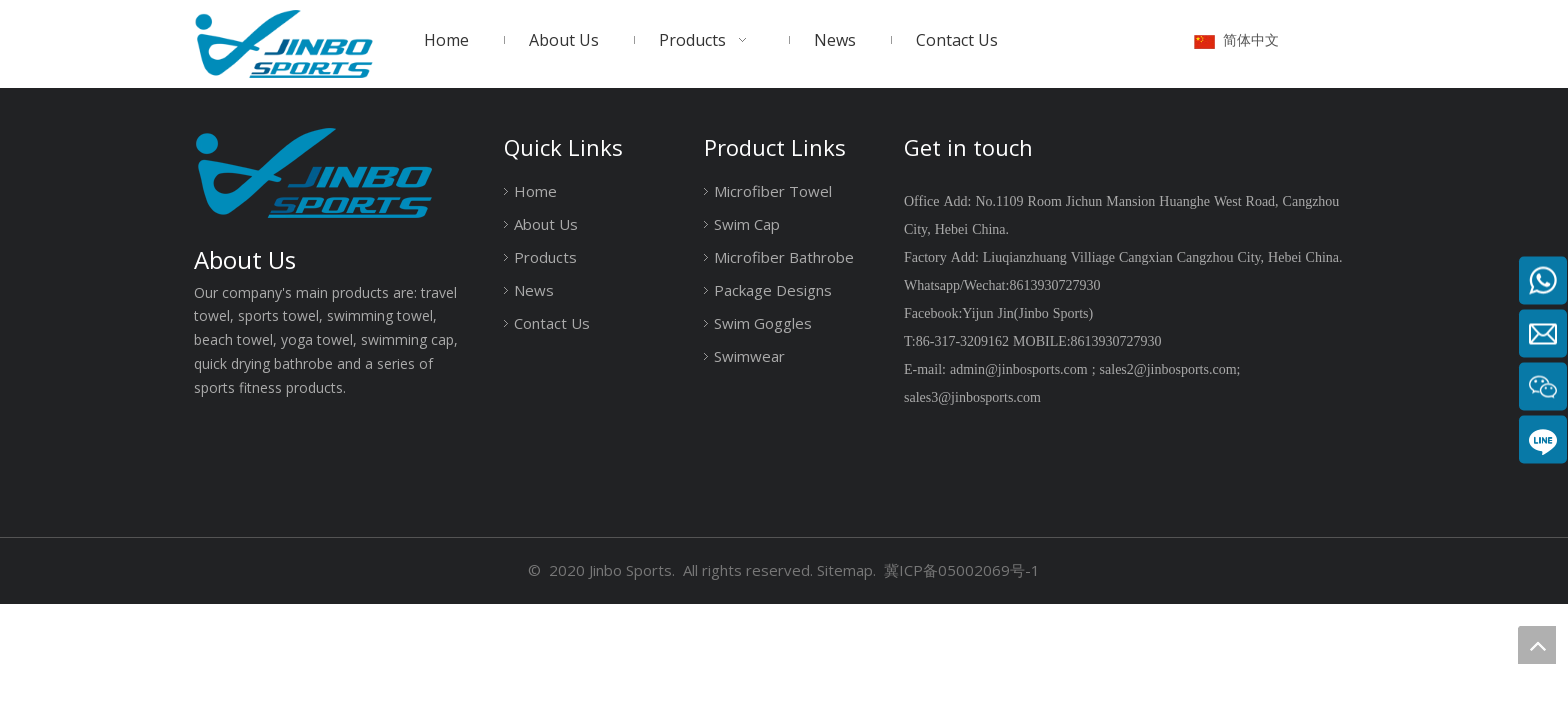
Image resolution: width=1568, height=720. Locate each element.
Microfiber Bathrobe (784, 257)
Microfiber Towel (773, 191)
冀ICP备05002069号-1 (962, 570)
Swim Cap (747, 224)
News (534, 290)
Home (535, 191)
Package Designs (773, 290)
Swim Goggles (763, 323)
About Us (546, 224)
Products (545, 257)
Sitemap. (846, 570)
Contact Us (552, 323)
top (1537, 645)
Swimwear (749, 356)
